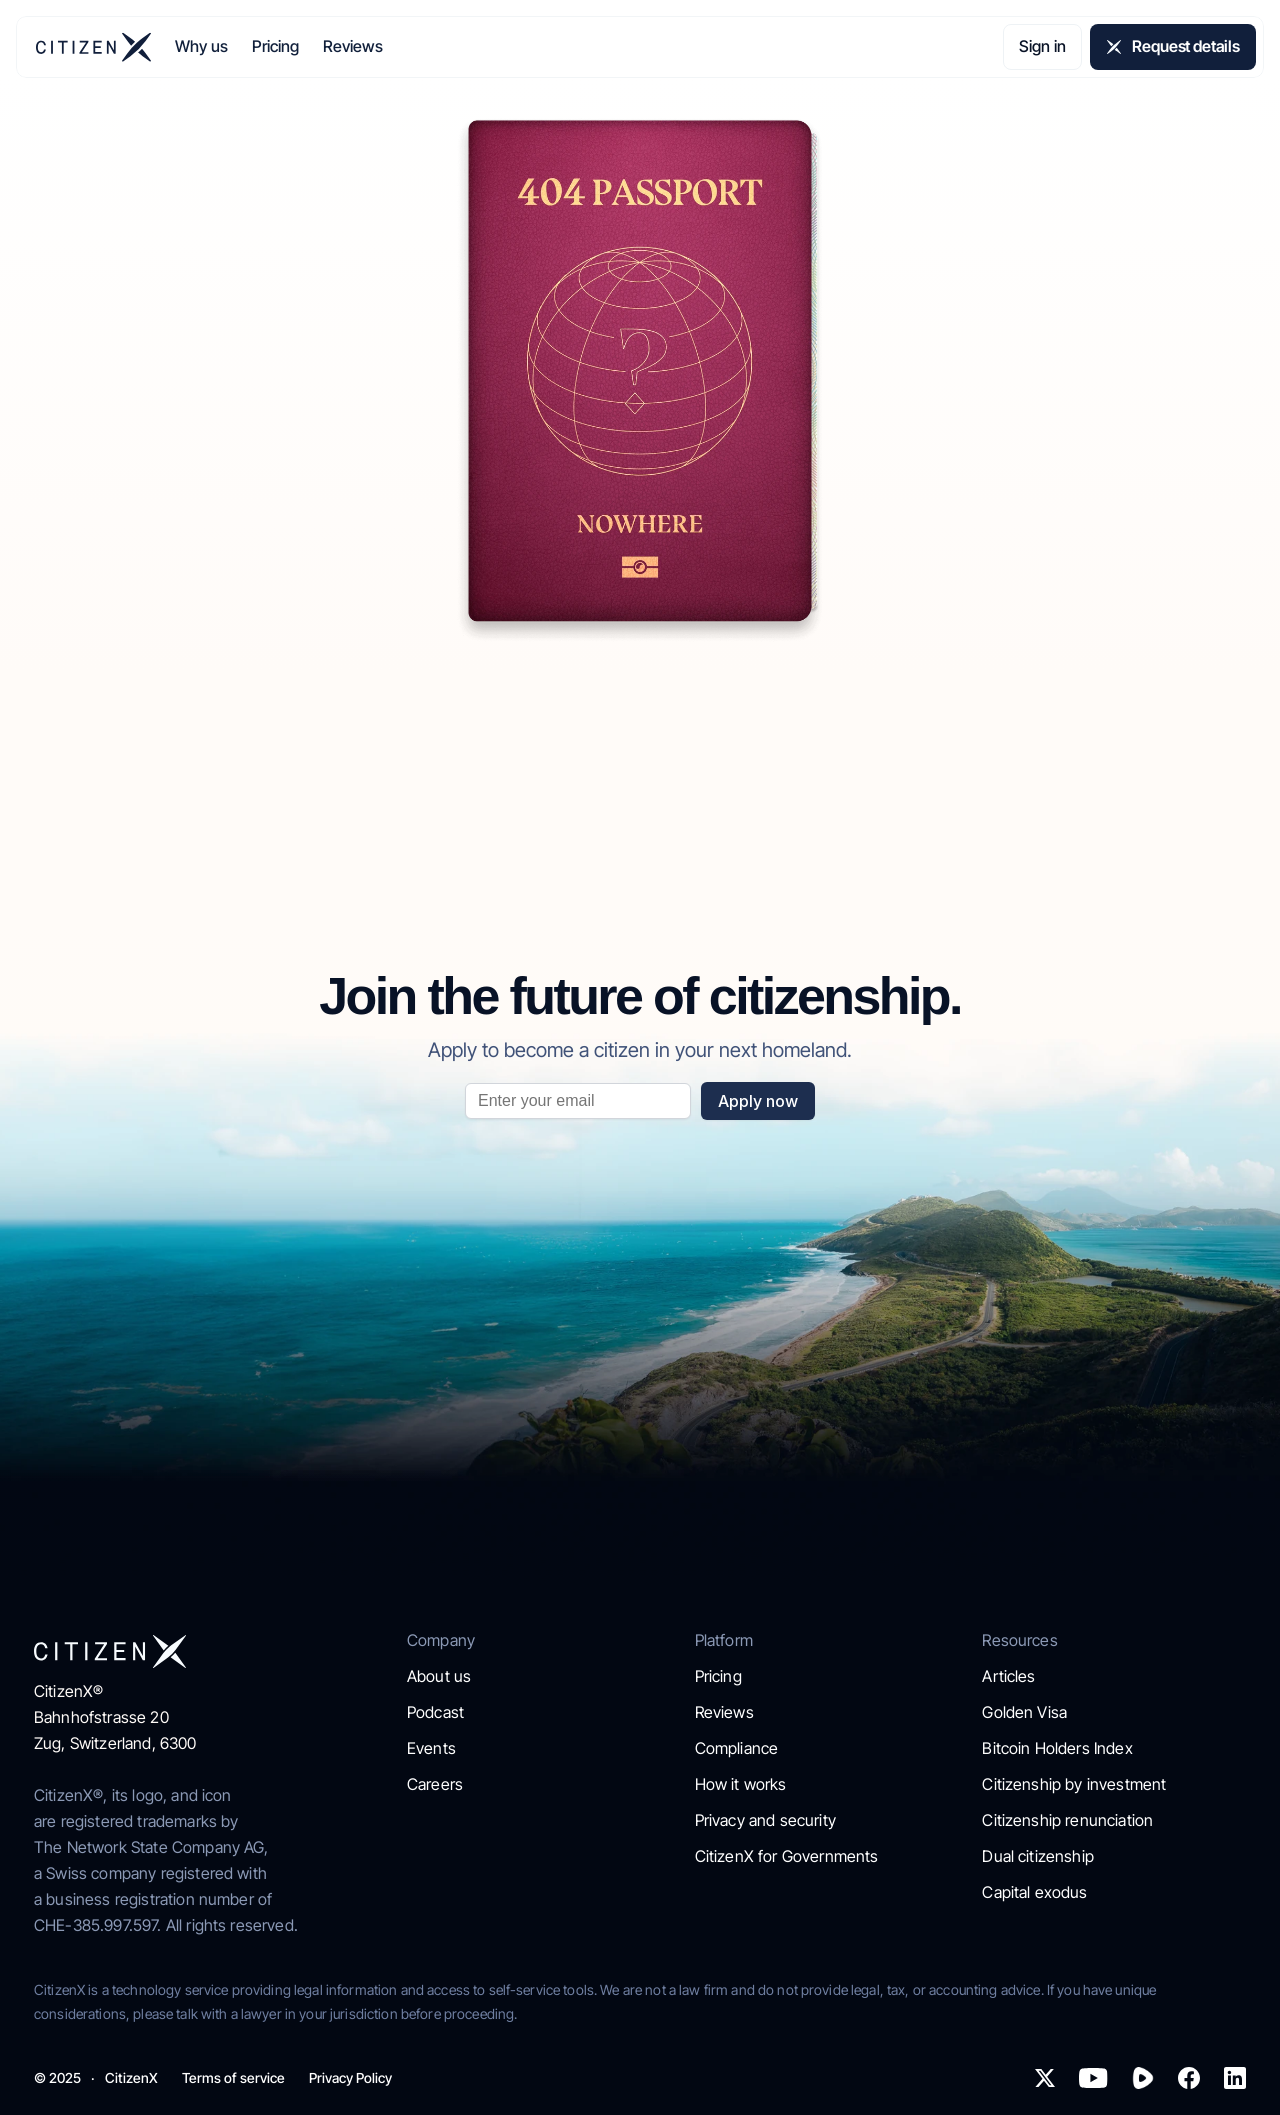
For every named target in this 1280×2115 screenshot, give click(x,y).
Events (431, 1748)
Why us (201, 46)
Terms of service (233, 2078)
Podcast (435, 1712)
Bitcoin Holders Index (1057, 1748)
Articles (1008, 1676)
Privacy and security (765, 1820)
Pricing (275, 46)
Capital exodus (1034, 1892)
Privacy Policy (350, 2078)
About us (439, 1676)
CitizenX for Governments (787, 1856)
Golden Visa (1024, 1712)
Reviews (353, 46)
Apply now (758, 1101)
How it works (741, 1784)
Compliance (737, 1748)
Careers (435, 1784)
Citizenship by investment (1074, 1784)
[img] (93, 47)
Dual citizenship (1038, 1856)
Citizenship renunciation (1067, 1820)
